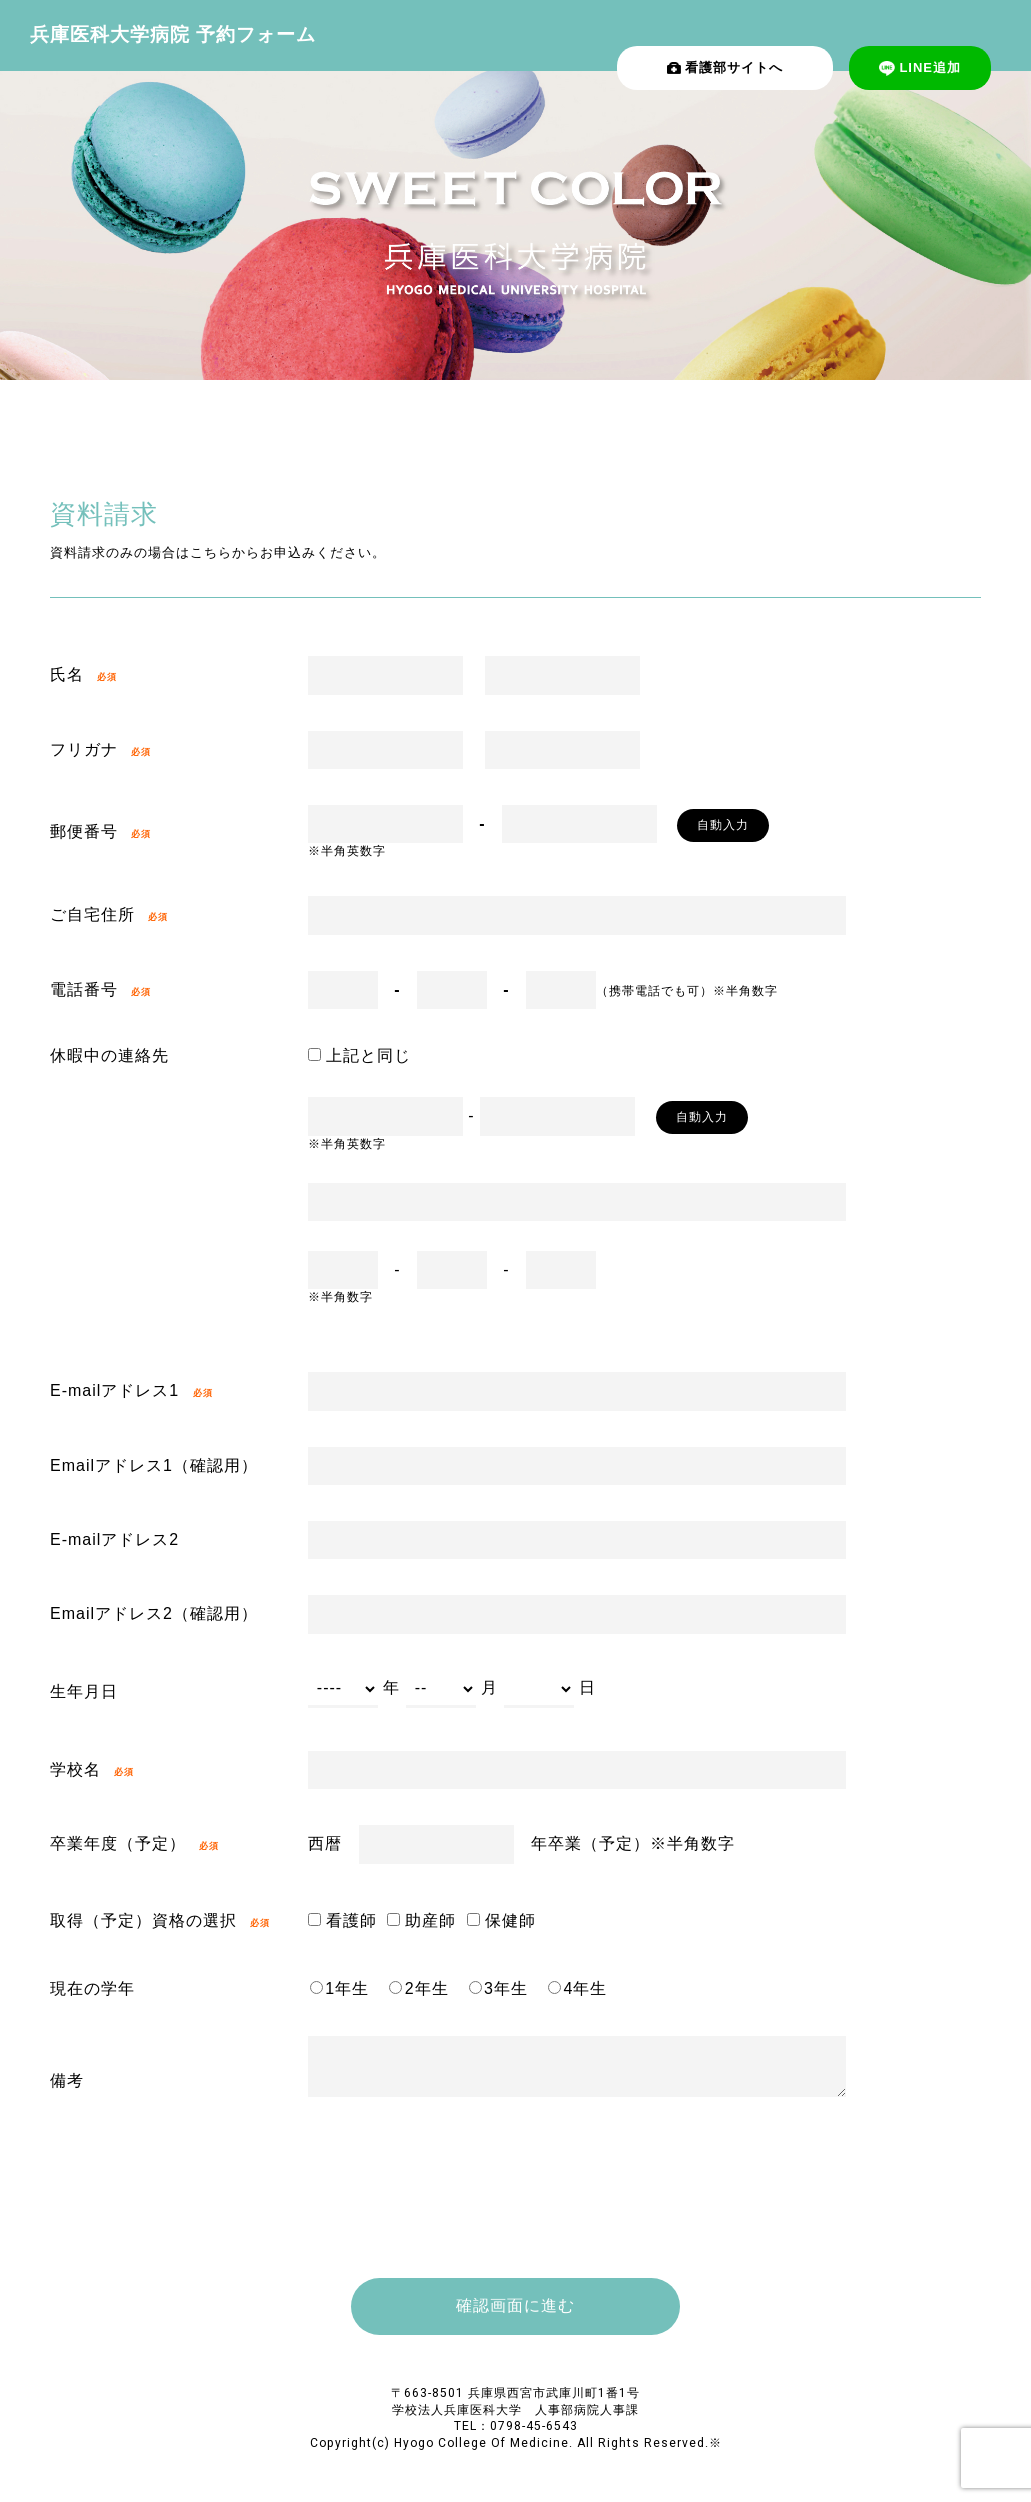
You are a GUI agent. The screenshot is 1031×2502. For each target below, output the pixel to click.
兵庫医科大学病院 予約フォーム (173, 34)
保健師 (510, 1920)
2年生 (427, 1988)
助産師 (430, 1920)
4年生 (586, 1988)
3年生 (506, 1988)
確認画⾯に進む (515, 2305)
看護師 (351, 1920)
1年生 (347, 1988)
